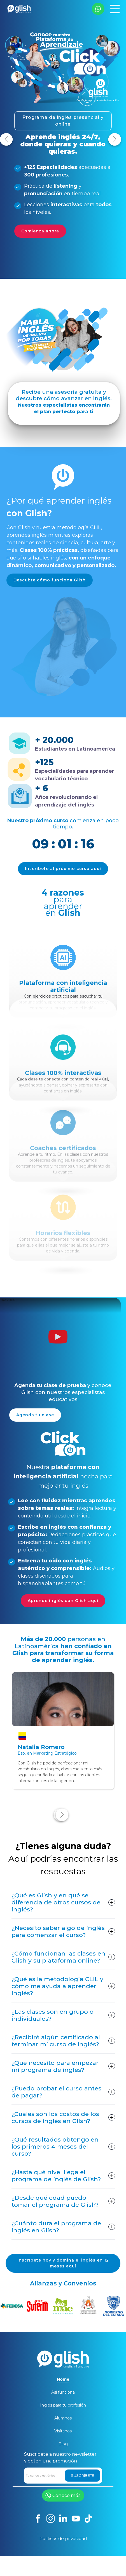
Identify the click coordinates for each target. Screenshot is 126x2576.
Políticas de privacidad (63, 2538)
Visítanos (63, 2431)
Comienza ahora (40, 231)
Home (63, 2379)
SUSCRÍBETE (82, 2475)
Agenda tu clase (35, 1407)
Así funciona (63, 2392)
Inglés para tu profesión (63, 2405)
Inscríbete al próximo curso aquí (63, 861)
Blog (63, 2443)
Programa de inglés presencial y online (63, 121)
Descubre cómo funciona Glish (49, 573)
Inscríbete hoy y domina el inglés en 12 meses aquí (63, 2256)
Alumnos (63, 2418)
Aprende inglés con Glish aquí (69, 1593)
